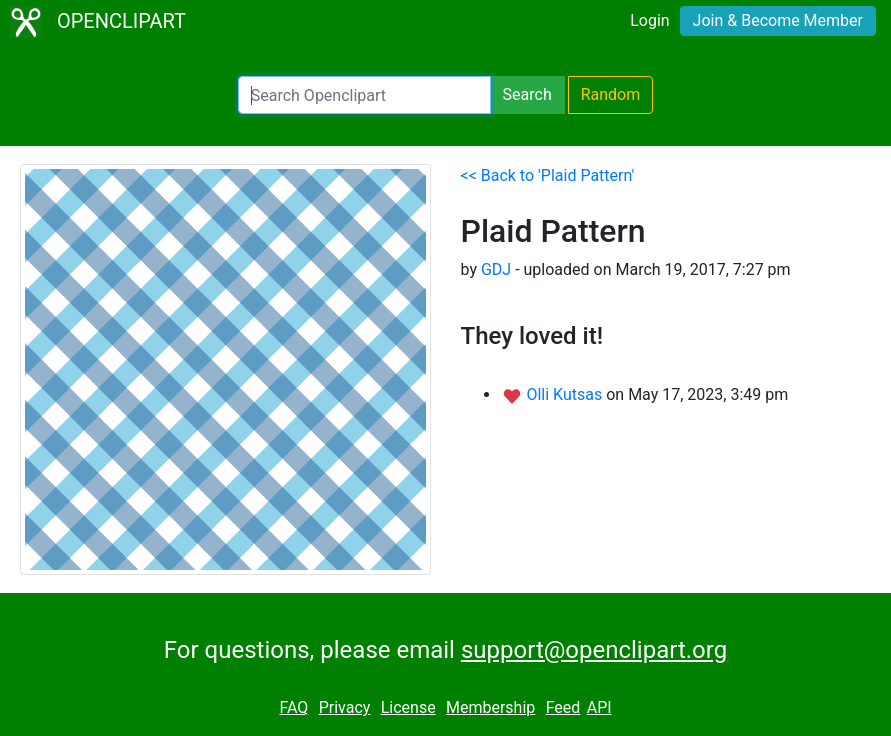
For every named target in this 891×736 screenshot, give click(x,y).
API (599, 707)
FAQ (293, 707)
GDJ (496, 269)
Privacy (345, 707)
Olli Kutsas (566, 394)
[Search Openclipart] (364, 95)
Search (527, 94)
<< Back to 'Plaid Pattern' (548, 175)
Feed (563, 707)
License (408, 707)
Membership (490, 707)
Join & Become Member (778, 20)
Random (611, 94)
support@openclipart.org (594, 650)
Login (649, 20)
